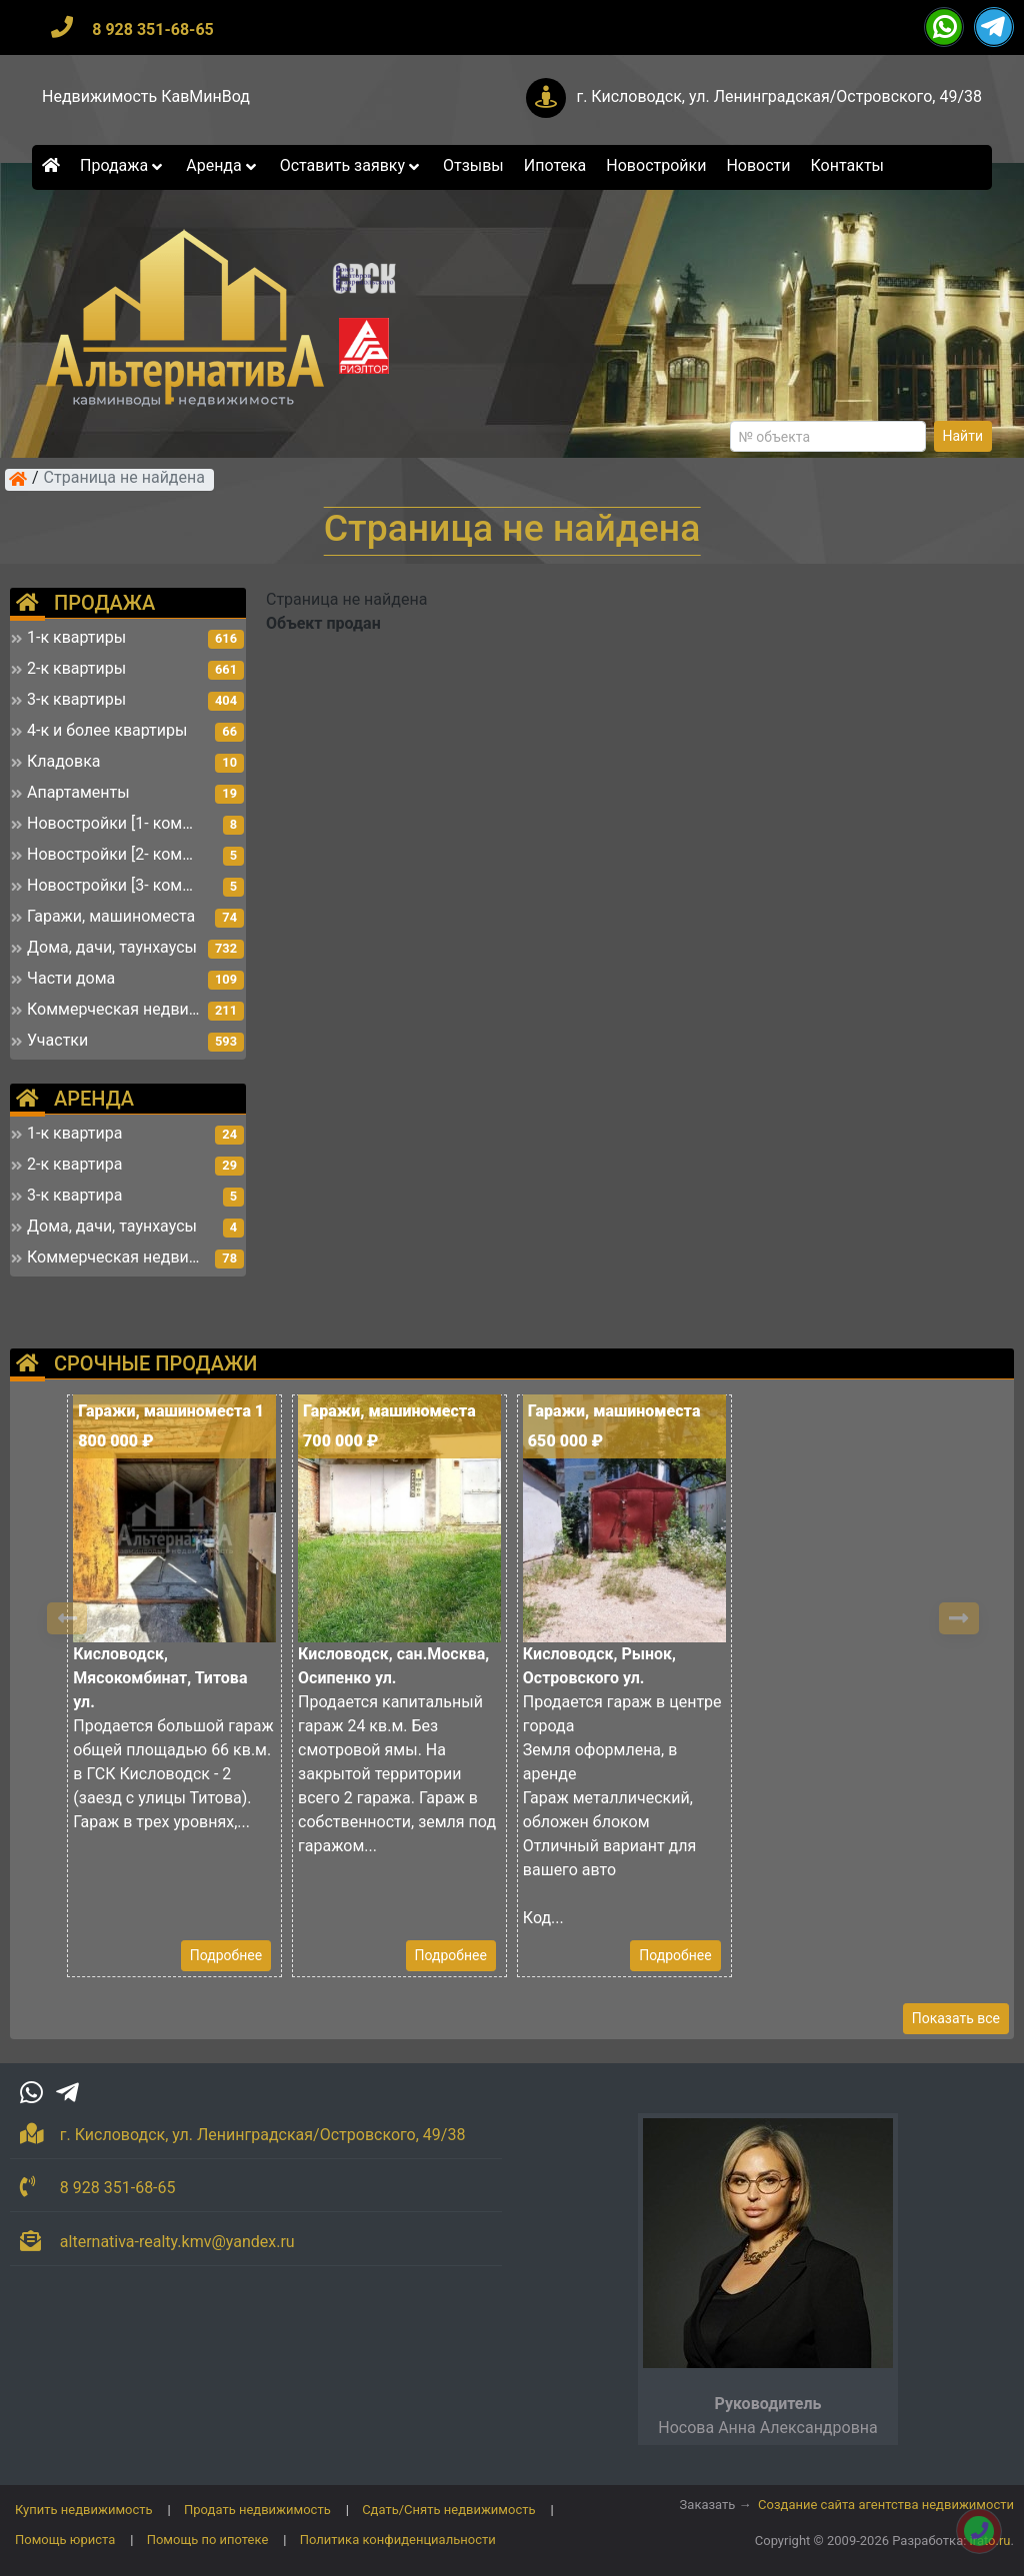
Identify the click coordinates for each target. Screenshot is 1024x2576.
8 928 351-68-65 (153, 29)
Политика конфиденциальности (398, 2539)
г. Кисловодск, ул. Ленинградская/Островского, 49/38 (779, 96)
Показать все (956, 2018)
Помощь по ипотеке (208, 2539)
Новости (758, 165)
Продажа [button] (123, 165)
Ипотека (555, 165)
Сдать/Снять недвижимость (448, 2509)
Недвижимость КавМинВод (146, 96)
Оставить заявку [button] (351, 165)
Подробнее (226, 1955)
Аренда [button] (222, 165)
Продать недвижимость (257, 2509)
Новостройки (656, 165)
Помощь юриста (65, 2539)
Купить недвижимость (84, 2509)
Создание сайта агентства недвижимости (886, 2504)
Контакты (847, 165)
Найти (963, 436)
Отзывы (473, 165)
